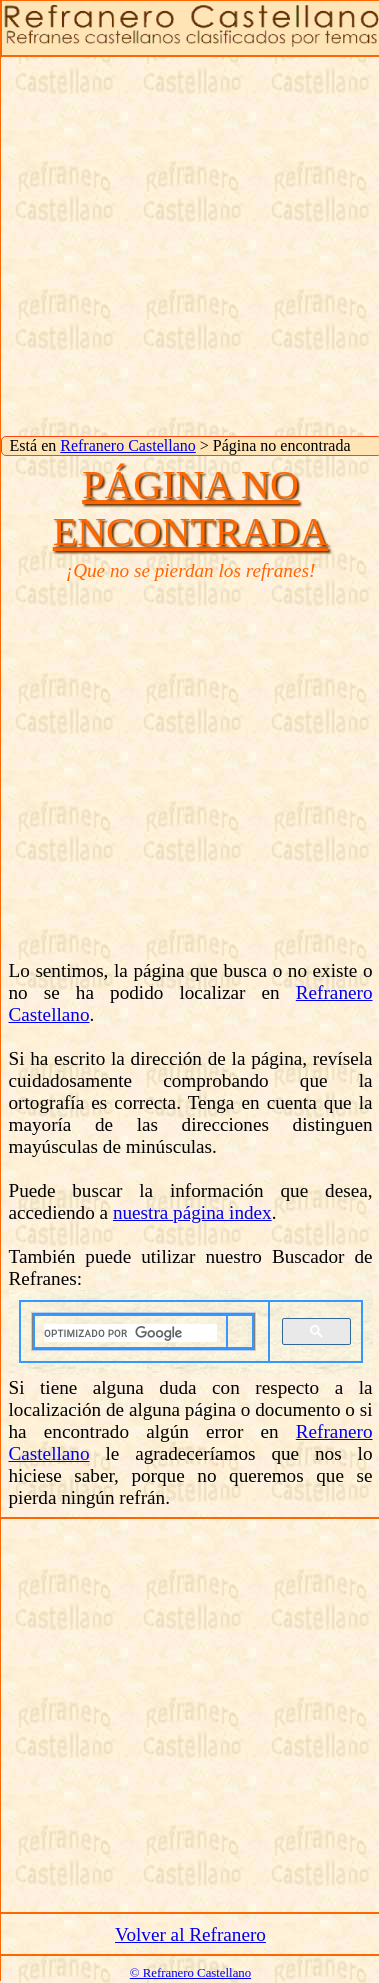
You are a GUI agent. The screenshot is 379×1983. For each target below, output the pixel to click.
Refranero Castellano (128, 445)
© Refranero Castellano (190, 1973)
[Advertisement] (187, 244)
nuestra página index (192, 1212)
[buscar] (130, 1333)
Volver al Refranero (190, 1934)
